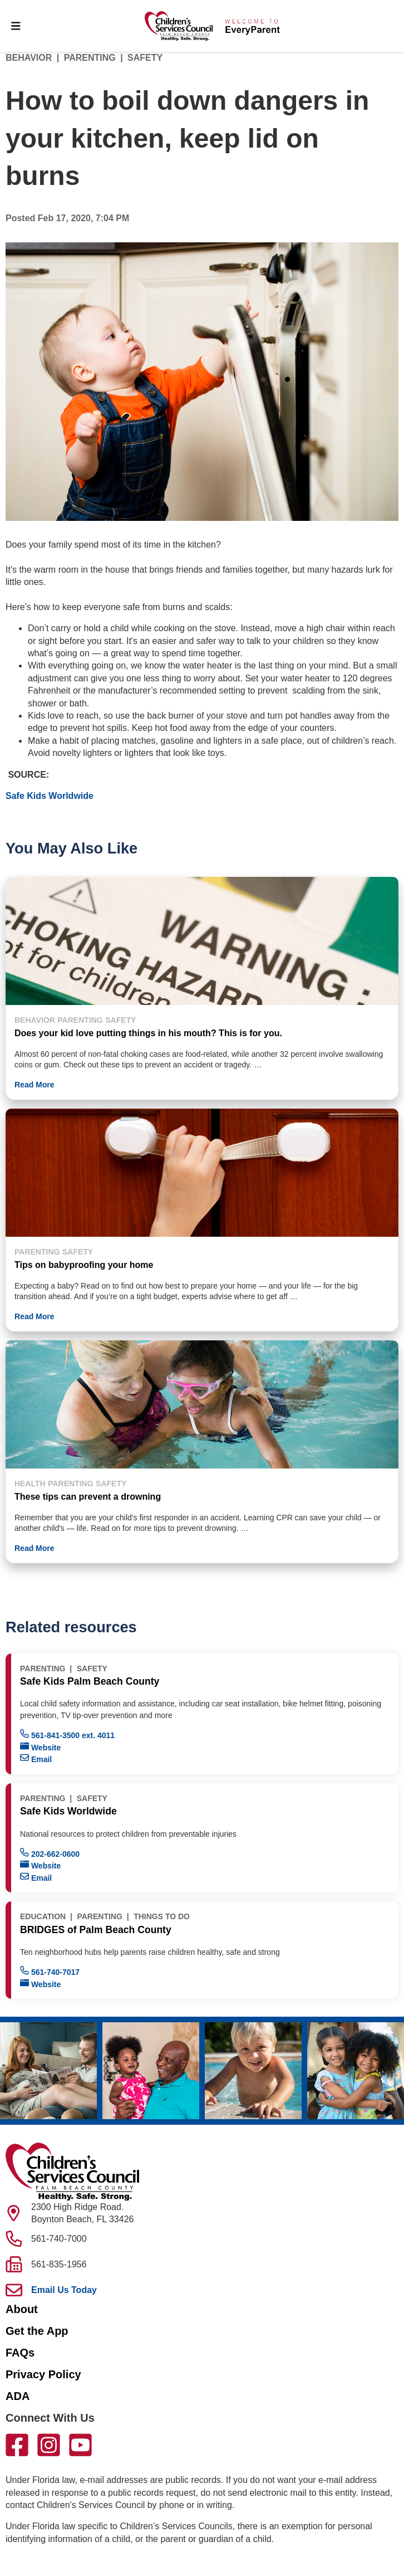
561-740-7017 (50, 1971)
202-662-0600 (50, 1853)
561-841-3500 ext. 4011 (67, 1734)
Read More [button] (34, 1084)
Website (40, 1746)
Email (36, 1758)
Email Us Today (64, 2290)
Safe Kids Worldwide (49, 796)
